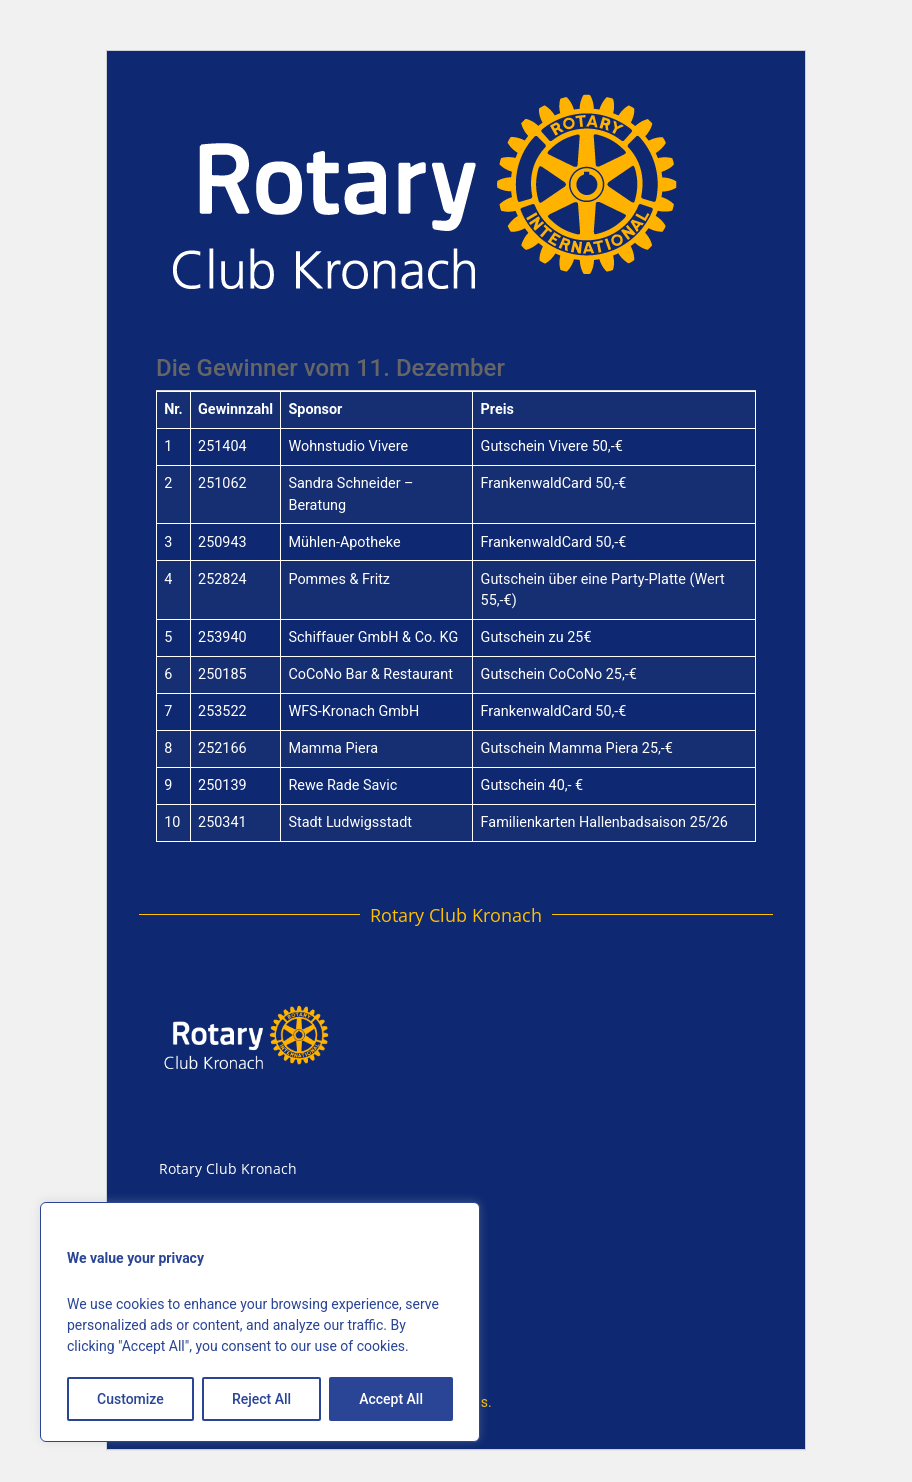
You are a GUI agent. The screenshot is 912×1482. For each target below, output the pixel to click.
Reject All (261, 1399)
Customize (130, 1399)
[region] (260, 1322)
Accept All (391, 1399)
